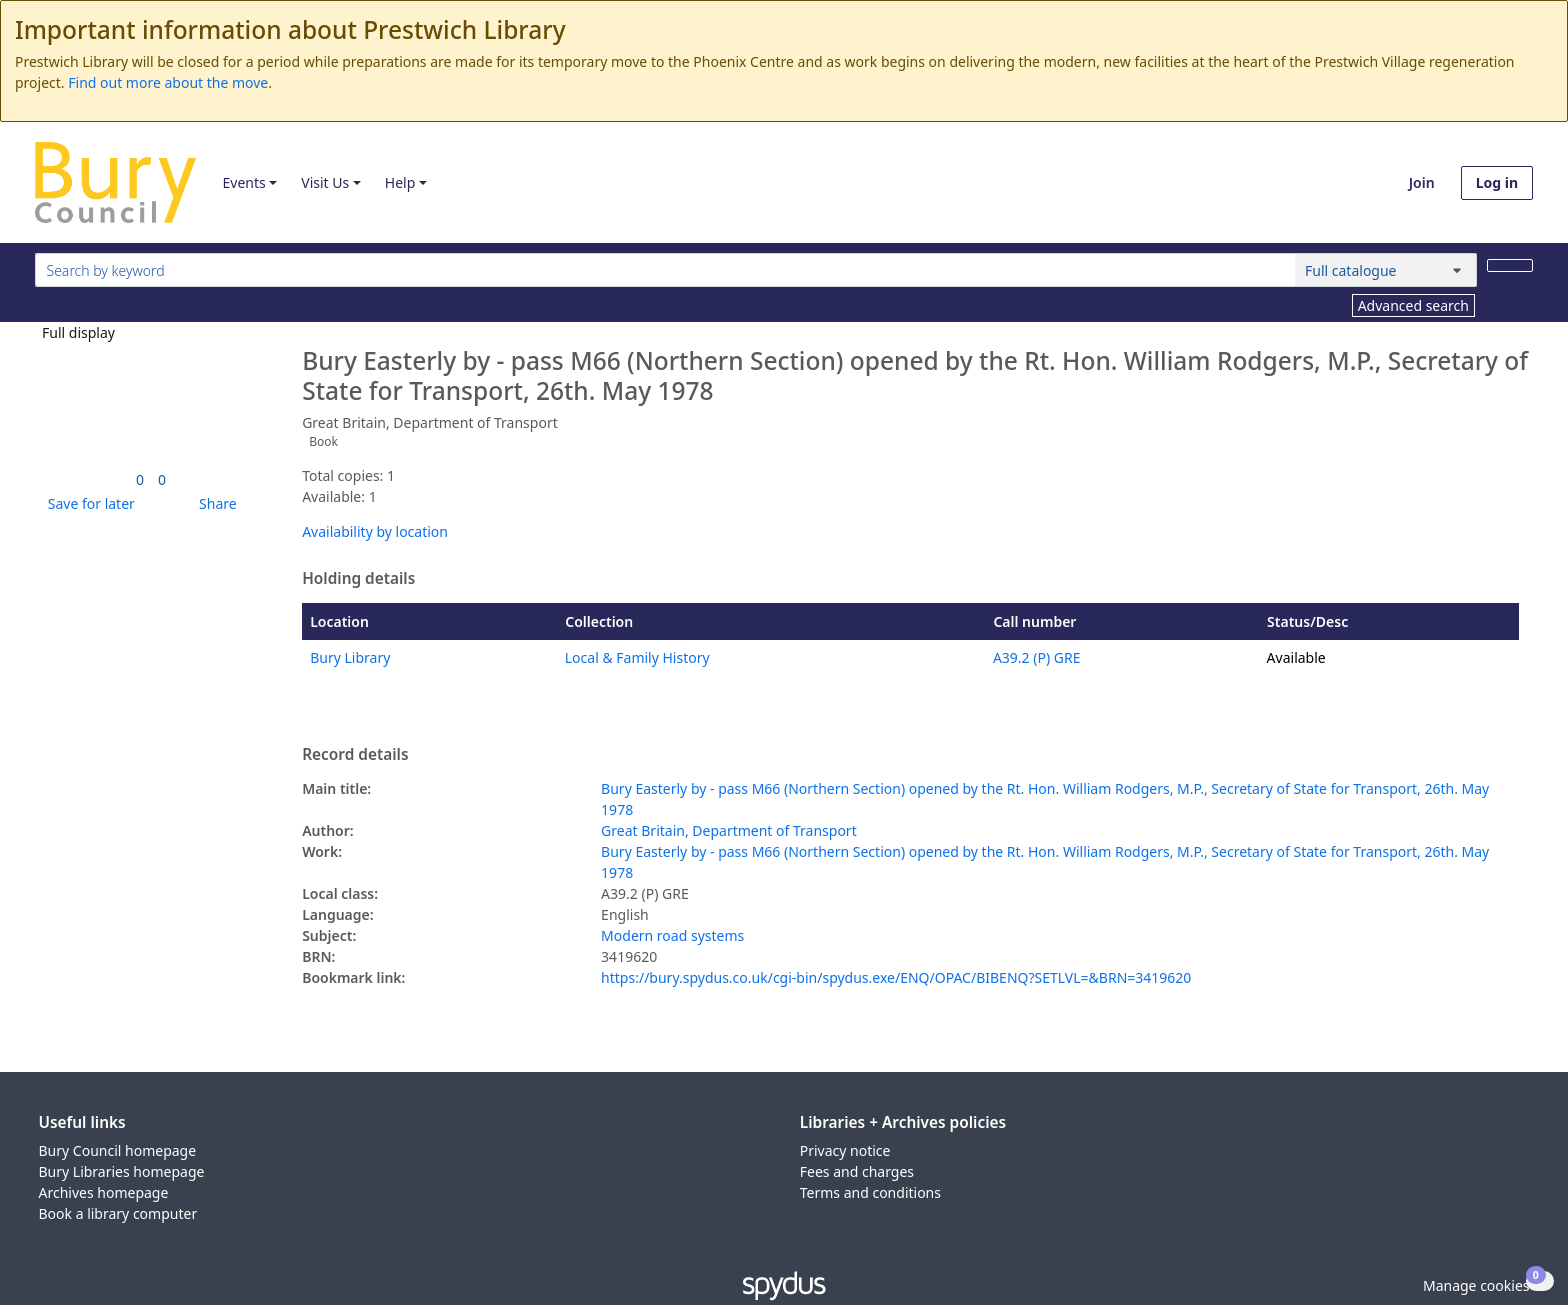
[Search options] (1386, 270)
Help (400, 182)
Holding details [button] (358, 579)
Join (1422, 182)
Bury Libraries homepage (122, 1171)
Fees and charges (857, 1171)
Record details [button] (355, 755)
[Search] (1510, 265)
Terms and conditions (870, 1192)
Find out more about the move (168, 82)
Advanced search (1413, 305)
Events (243, 182)
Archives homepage (104, 1192)
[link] (140, 479)
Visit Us (325, 182)
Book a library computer (118, 1213)
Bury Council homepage (118, 1150)
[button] (88, 503)
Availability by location (375, 531)
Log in (1497, 182)
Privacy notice (845, 1150)
